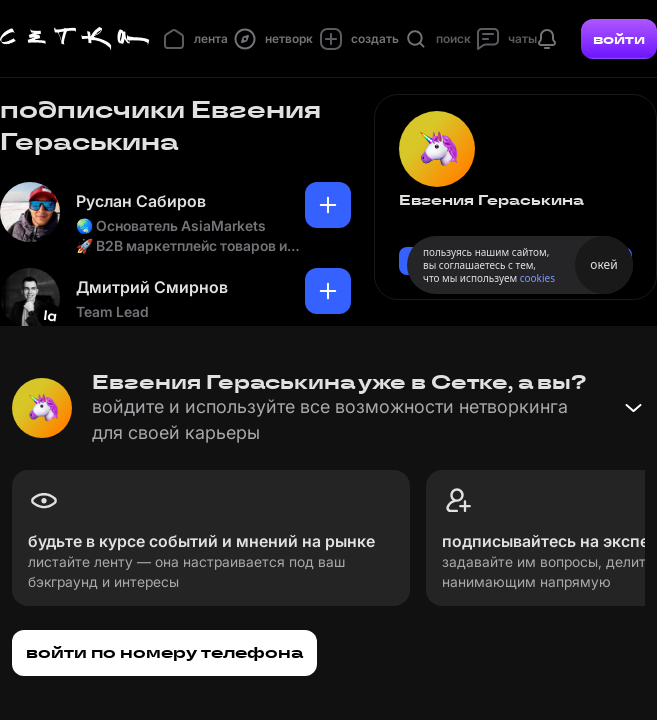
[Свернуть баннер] (633, 408)
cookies (537, 278)
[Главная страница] (75, 39)
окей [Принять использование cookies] (603, 264)
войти (619, 39)
